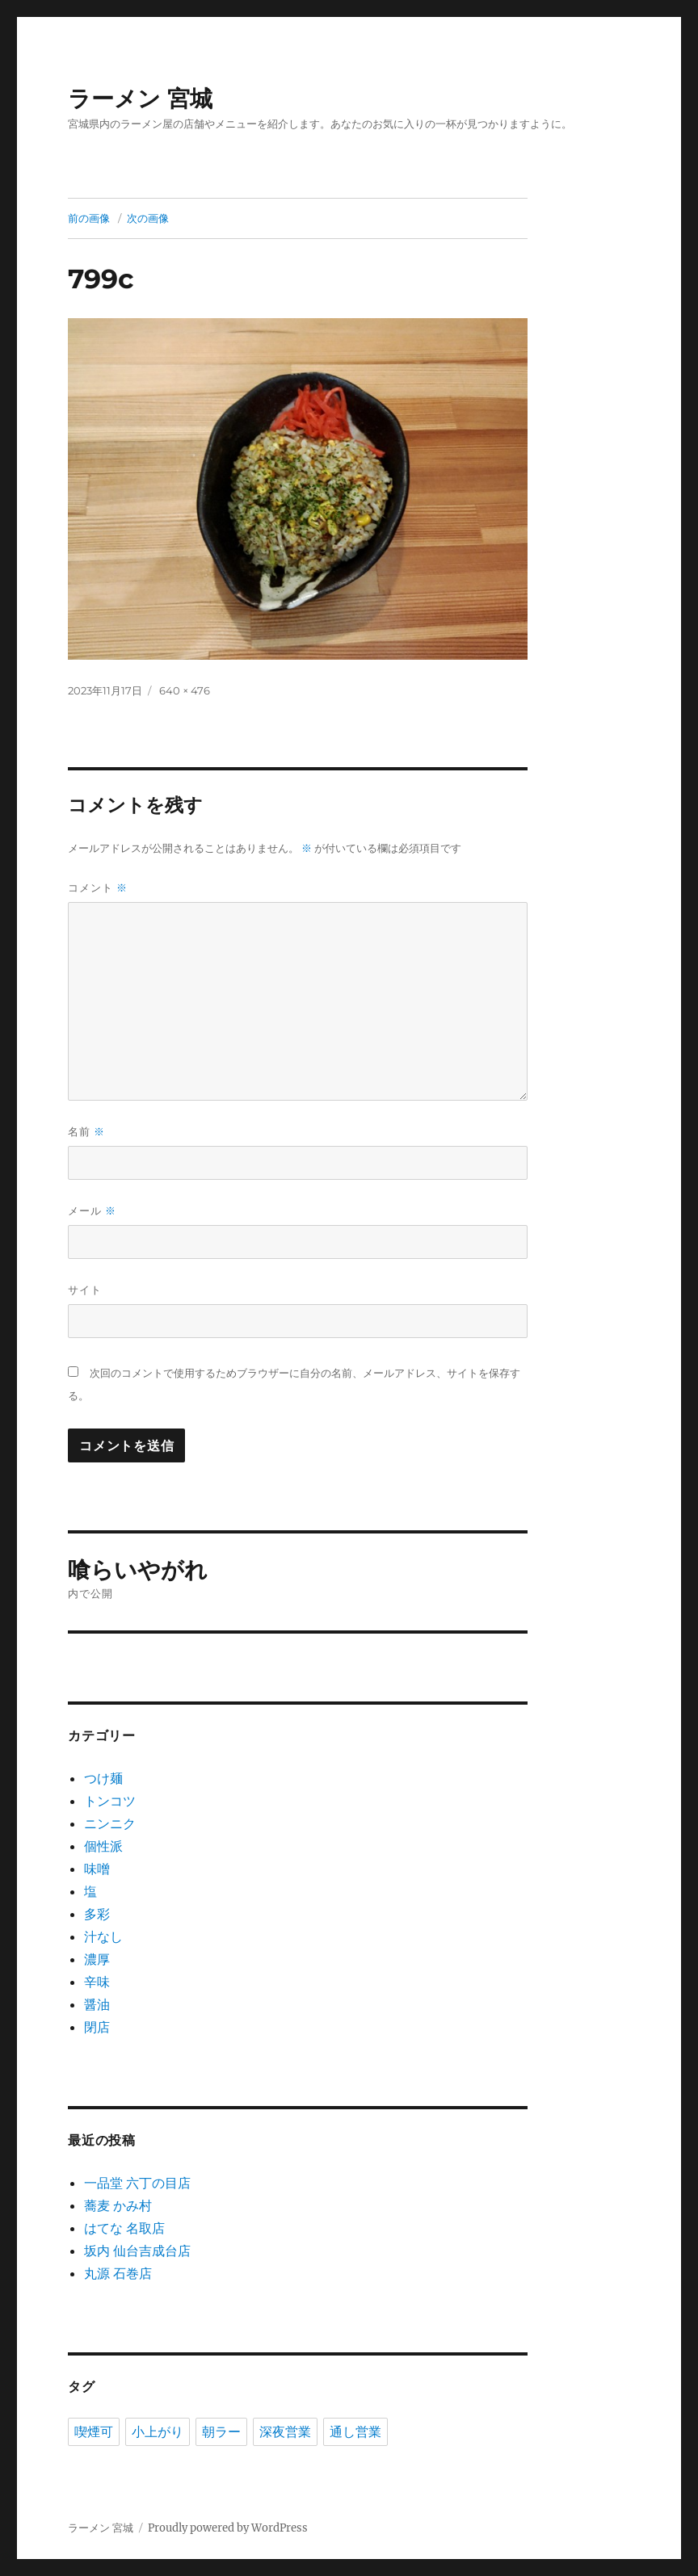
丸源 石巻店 (118, 2273)
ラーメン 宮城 (140, 98)
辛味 (97, 1982)
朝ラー (221, 2432)
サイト (85, 1289)
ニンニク (110, 1823)
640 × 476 (184, 690)
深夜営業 (285, 2432)
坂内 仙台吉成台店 (137, 2250)
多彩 (97, 1914)
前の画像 (89, 218)
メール (92, 1211)
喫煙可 (93, 2432)
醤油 (97, 2004)
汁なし (103, 1936)
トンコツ (110, 1801)
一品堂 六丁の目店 (137, 2183)
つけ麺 (103, 1778)
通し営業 (355, 2432)
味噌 (97, 1869)
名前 (86, 1132)
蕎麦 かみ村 (118, 2205)
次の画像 (148, 218)
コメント (98, 888)
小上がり (157, 2432)
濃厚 (97, 1959)
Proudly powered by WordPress (228, 2528)
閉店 (97, 2027)
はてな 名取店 (124, 2228)
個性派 (103, 1846)
